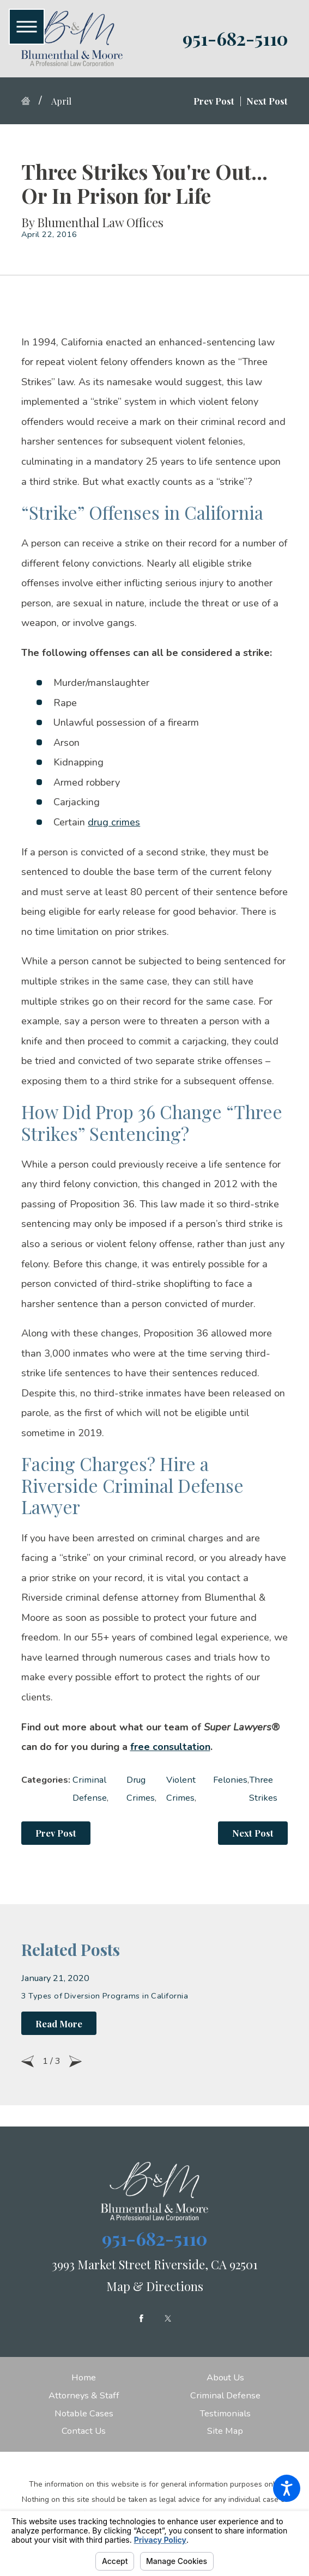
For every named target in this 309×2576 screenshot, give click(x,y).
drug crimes (114, 822)
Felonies (230, 1779)
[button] (286, 2488)
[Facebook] (141, 2318)
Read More (58, 2024)
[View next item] (75, 2061)
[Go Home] (30, 100)
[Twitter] (168, 2318)
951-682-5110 (235, 38)
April (61, 101)
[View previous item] (27, 2061)
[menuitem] (84, 2377)
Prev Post (55, 1833)
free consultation (170, 1746)
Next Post (253, 1833)
